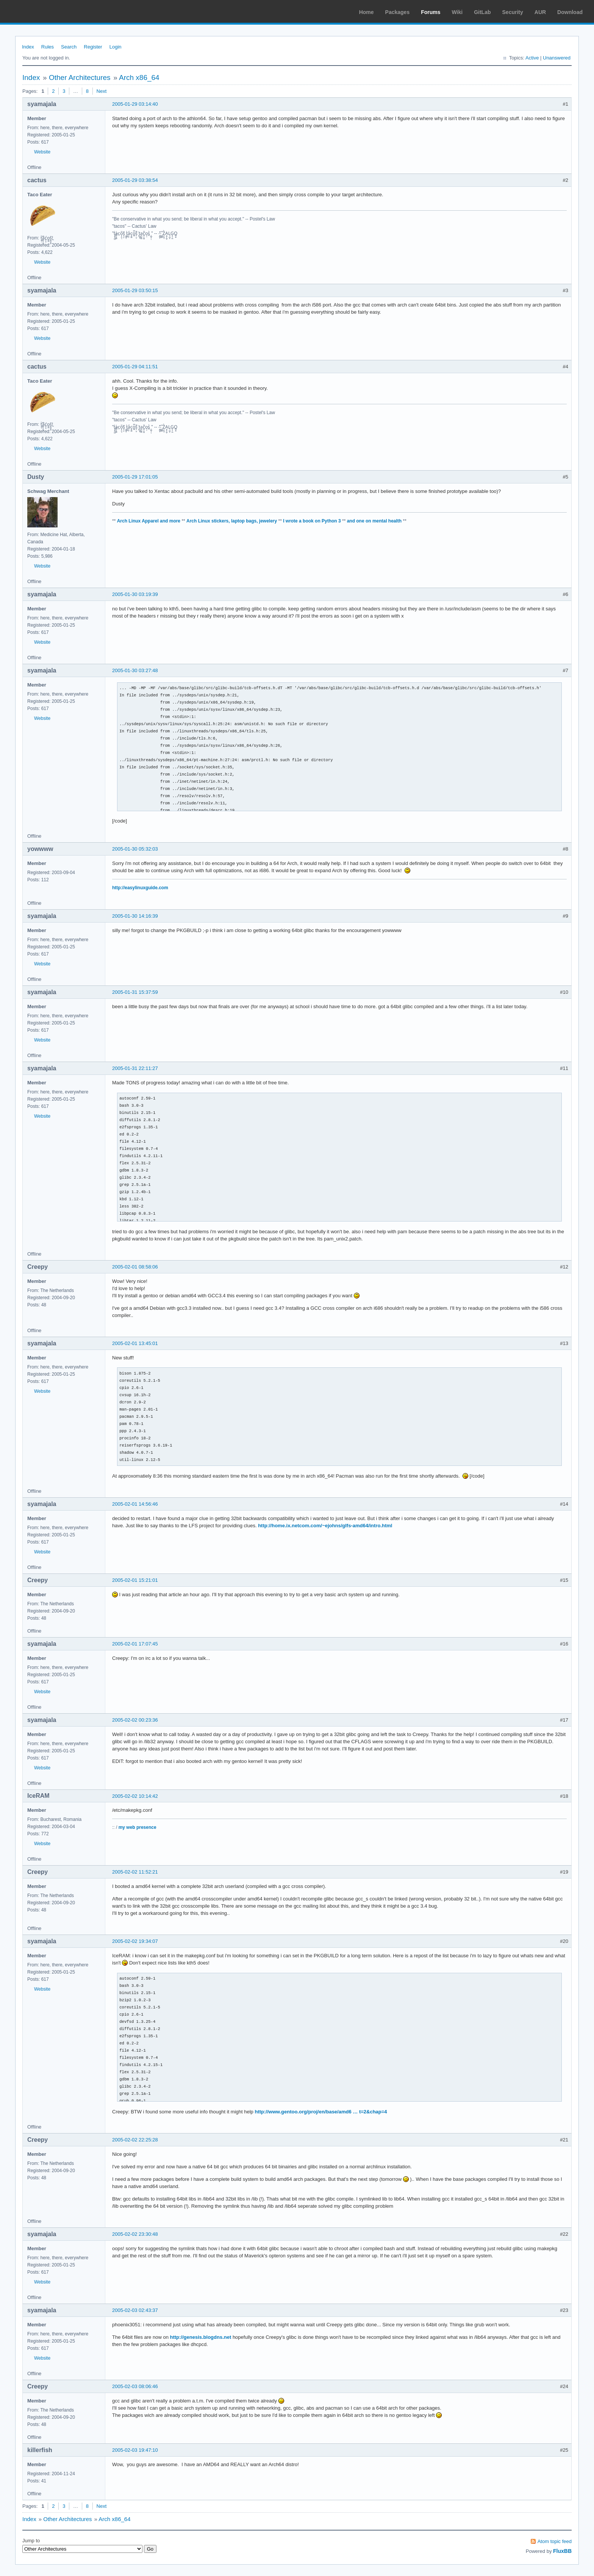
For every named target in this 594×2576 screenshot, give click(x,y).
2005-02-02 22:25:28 (135, 2140)
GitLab (482, 12)
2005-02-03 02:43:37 (135, 2310)
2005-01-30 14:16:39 (135, 916)
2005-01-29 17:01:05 (135, 477)
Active (532, 58)
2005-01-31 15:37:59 (135, 992)
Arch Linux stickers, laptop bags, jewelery (231, 521)
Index (28, 47)
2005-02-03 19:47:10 (135, 2450)
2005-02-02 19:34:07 (135, 1941)
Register (93, 47)
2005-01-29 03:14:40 (135, 104)
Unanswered (557, 58)
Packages (397, 12)
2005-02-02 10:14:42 (135, 1796)
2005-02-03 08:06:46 (135, 2386)
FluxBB (562, 2551)
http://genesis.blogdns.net (200, 2337)
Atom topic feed (555, 2541)
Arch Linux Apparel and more (148, 521)
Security (512, 12)
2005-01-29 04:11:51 (135, 366)
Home (366, 12)
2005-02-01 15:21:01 (135, 1580)
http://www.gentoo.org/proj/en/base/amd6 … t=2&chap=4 (321, 2112)
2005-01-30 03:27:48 (135, 670)
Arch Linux (42, 11)
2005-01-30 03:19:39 (135, 594)
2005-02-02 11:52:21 (135, 1872)
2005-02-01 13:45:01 (135, 1343)
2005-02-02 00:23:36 (135, 1720)
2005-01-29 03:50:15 (135, 290)
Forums (430, 12)
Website (42, 152)
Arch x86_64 (139, 77)
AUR (540, 12)
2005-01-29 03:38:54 (135, 180)
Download (570, 12)
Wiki (457, 12)
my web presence (137, 1827)
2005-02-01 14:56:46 (135, 1504)
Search (69, 47)
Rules (47, 47)
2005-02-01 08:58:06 (135, 1267)
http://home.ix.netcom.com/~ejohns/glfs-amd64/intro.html (325, 1525)
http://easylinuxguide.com (140, 887)
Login (115, 47)
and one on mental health (374, 521)
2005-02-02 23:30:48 (135, 2234)
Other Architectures (80, 77)
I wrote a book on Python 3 (312, 521)
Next (102, 91)
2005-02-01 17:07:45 (135, 1644)
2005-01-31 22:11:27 (135, 1068)
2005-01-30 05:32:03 (135, 849)
